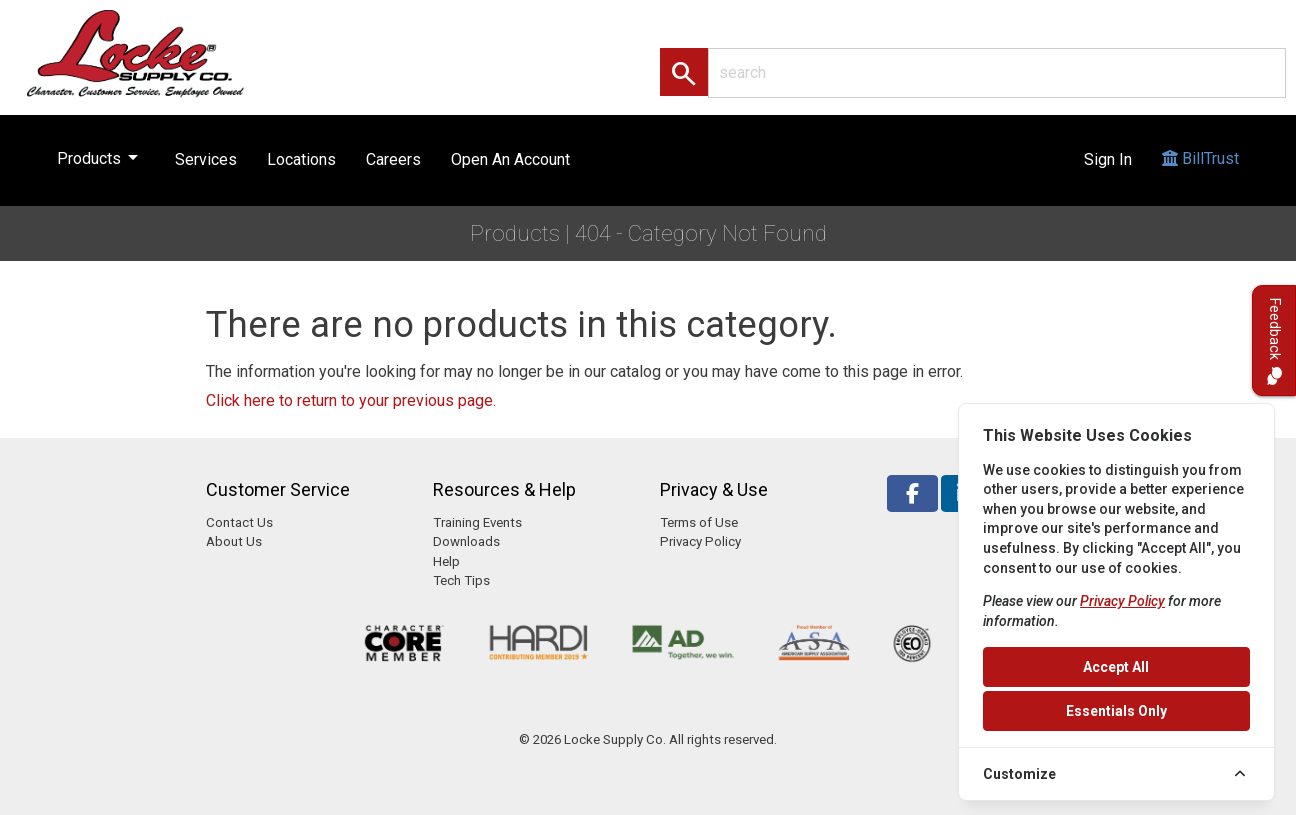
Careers (393, 159)
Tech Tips (461, 580)
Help (446, 561)
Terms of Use (699, 522)
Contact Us (239, 522)
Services (206, 159)
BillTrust (1200, 177)
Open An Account (510, 159)
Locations (301, 159)
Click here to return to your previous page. (351, 400)
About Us (234, 541)
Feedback (1274, 340)
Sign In (1108, 159)
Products (101, 154)
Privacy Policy (700, 541)
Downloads (466, 541)
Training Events (477, 522)
